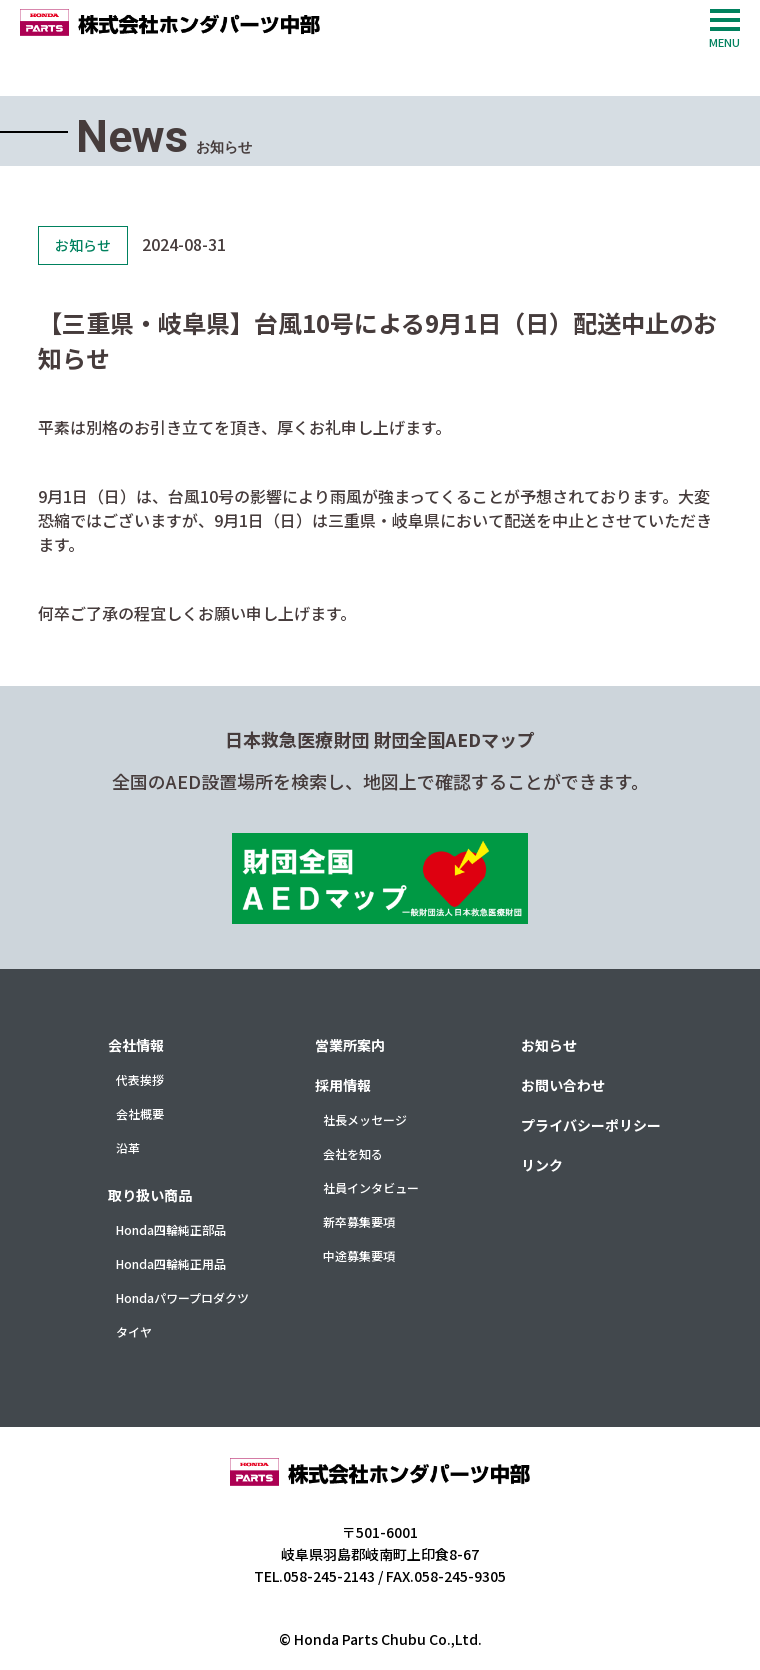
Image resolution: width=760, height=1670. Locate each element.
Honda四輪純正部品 (171, 1229)
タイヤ (134, 1331)
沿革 (128, 1147)
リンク (542, 1165)
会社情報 (136, 1045)
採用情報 (343, 1085)
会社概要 (140, 1113)
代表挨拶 (140, 1079)
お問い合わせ (563, 1085)
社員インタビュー (371, 1187)
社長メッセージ (365, 1119)
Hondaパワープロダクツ (182, 1297)
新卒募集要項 (359, 1221)
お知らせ (549, 1045)
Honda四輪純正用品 (171, 1263)
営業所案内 (350, 1045)
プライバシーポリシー (591, 1125)
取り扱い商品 (150, 1195)
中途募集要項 (359, 1255)
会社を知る (353, 1153)
